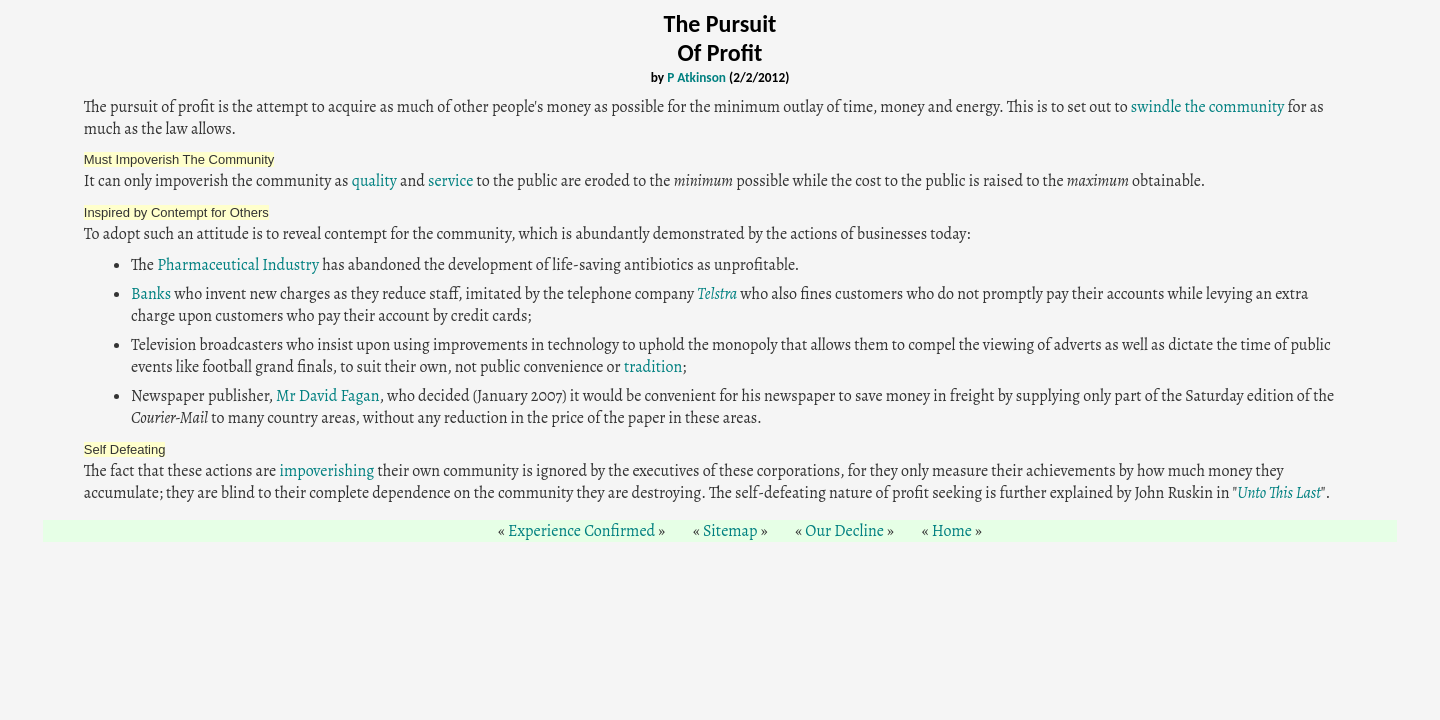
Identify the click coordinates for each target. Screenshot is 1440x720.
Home (952, 531)
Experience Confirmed (581, 531)
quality (374, 181)
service (450, 181)
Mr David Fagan (327, 396)
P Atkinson (696, 77)
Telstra (717, 294)
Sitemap (730, 531)
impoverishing (326, 471)
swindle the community (1207, 107)
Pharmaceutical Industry (238, 265)
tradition (653, 367)
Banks (151, 294)
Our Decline (844, 531)
